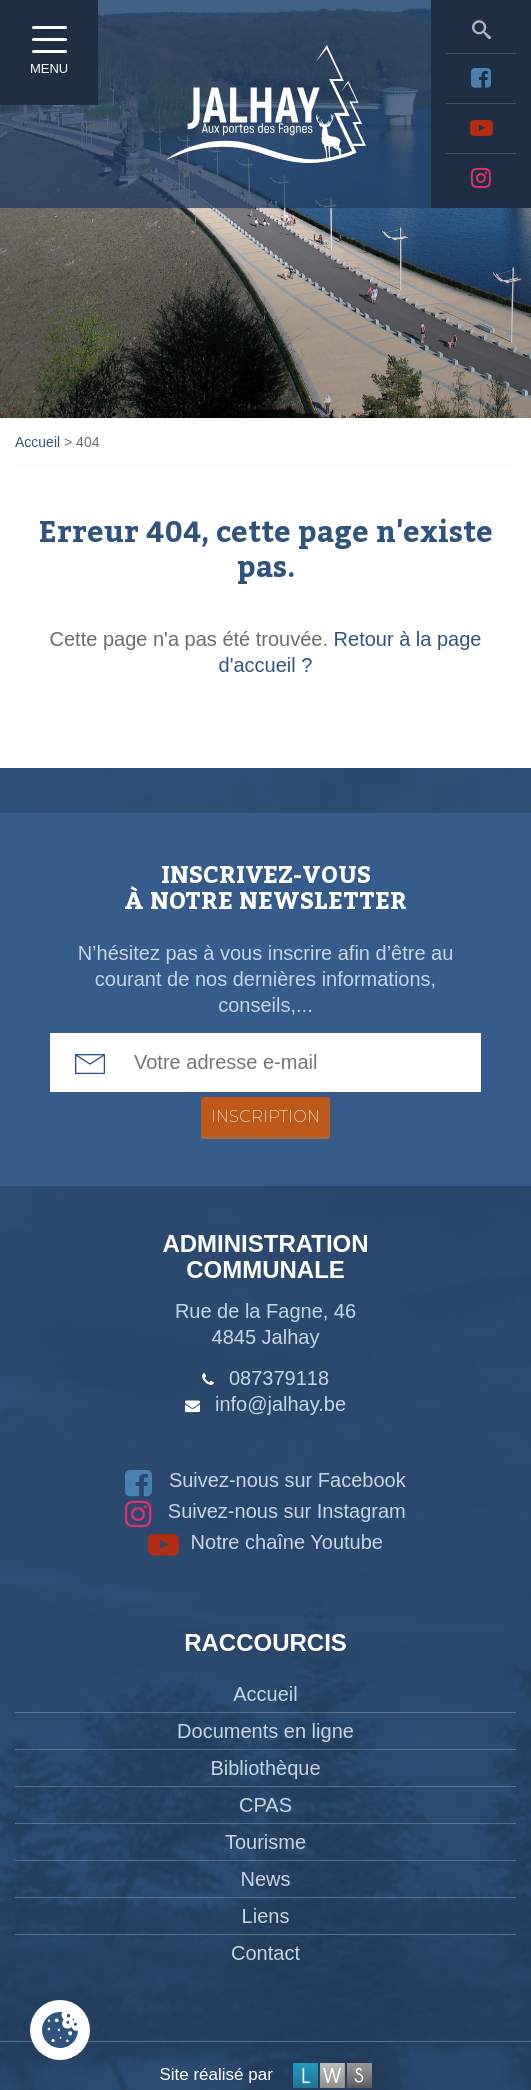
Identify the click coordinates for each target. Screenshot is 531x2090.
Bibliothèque (265, 1768)
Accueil (265, 1694)
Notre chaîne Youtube (265, 1542)
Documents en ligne (265, 1731)
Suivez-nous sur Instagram (265, 1511)
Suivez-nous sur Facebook (265, 1480)
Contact (265, 1953)
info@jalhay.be (280, 1404)
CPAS (265, 1805)
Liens (266, 1916)
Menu (50, 55)
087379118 (279, 1378)
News (265, 1879)
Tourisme (265, 1842)
